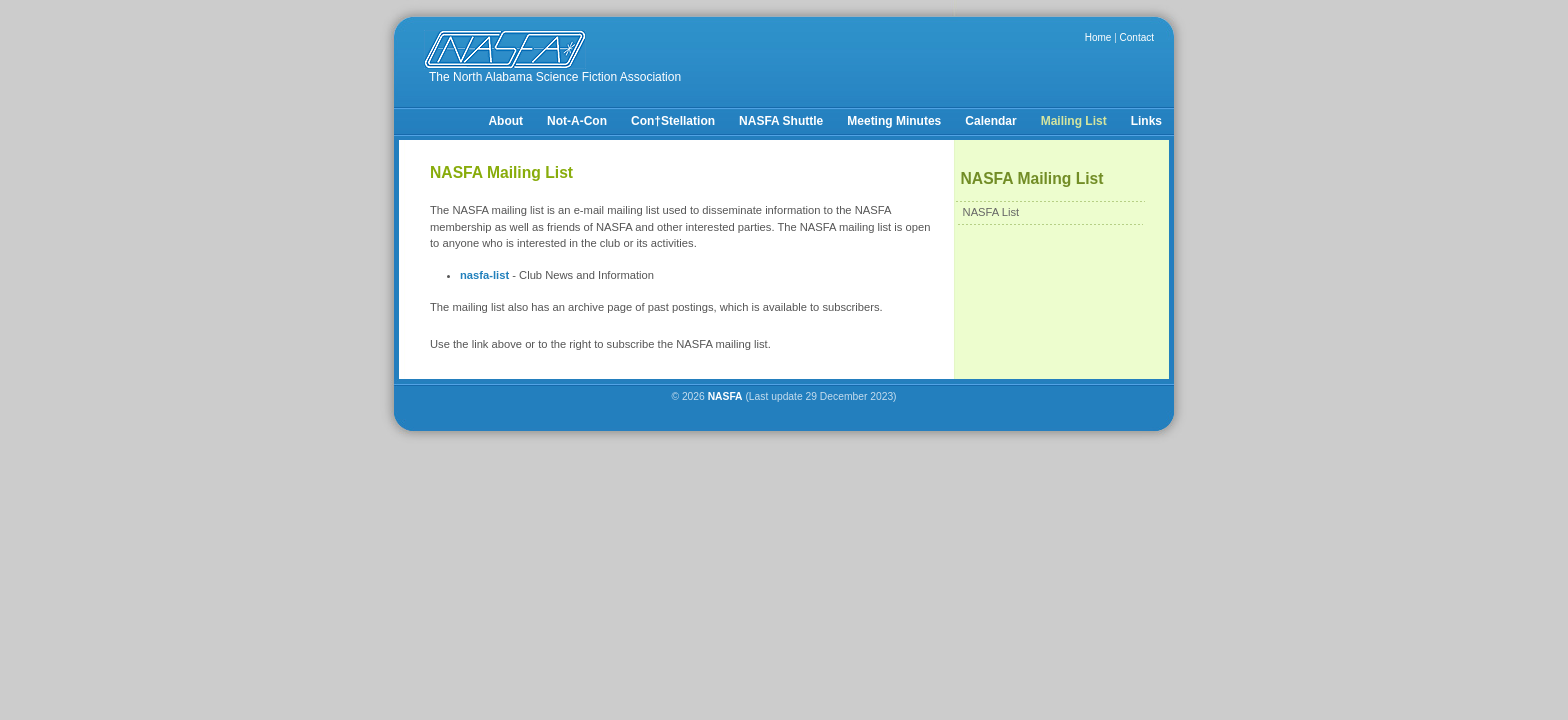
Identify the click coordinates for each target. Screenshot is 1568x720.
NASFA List (991, 212)
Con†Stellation (673, 121)
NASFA (725, 396)
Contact (1137, 37)
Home (1098, 37)
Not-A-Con (577, 121)
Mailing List (1074, 121)
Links (1146, 121)
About (505, 121)
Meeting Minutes (894, 121)
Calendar (990, 121)
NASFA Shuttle (781, 121)
